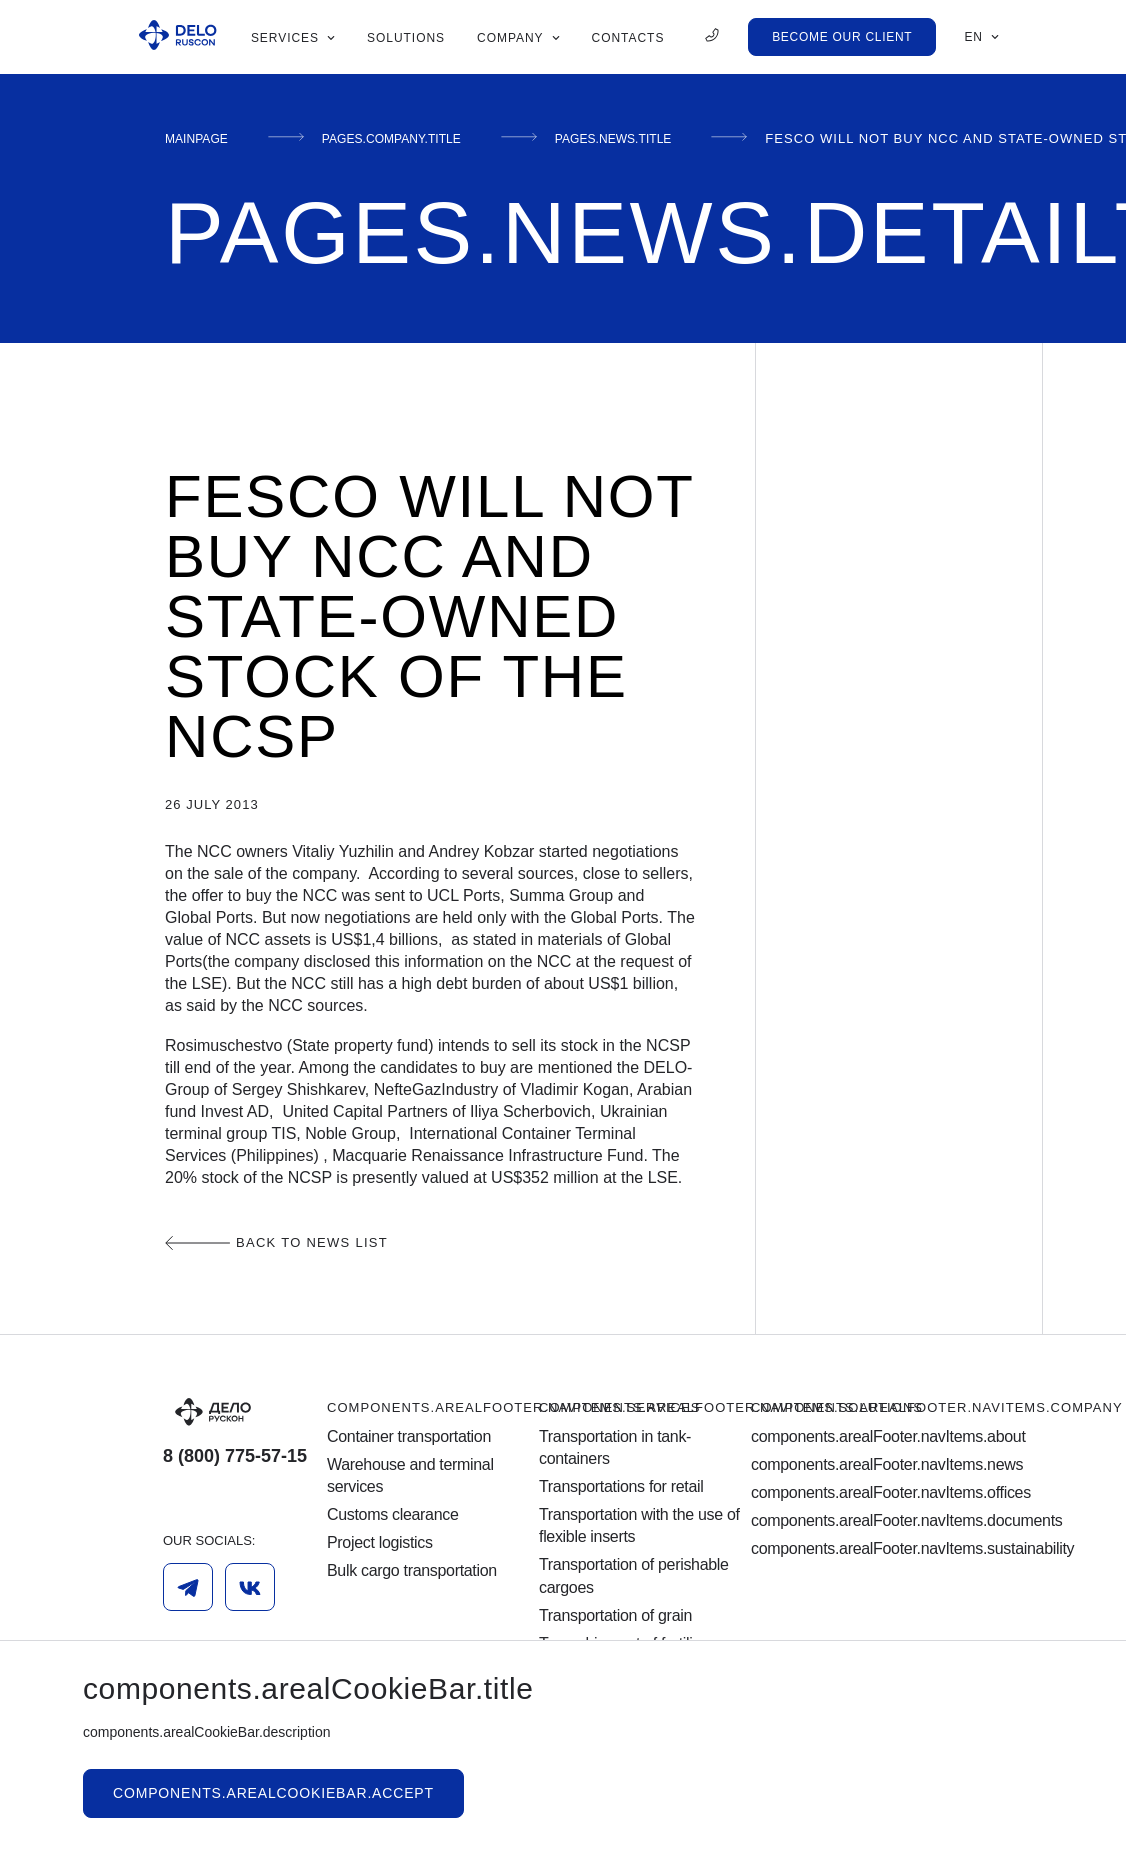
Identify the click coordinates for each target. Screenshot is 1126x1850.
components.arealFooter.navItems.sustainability (857, 1548)
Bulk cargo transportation (412, 1570)
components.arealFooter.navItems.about (857, 1436)
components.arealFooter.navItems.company (937, 1407)
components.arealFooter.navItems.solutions (731, 1407)
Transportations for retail (621, 1486)
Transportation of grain (615, 1615)
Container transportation (409, 1436)
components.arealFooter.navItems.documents (857, 1520)
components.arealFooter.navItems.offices (857, 1492)
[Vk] (250, 1587)
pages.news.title (669, 138)
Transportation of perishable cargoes (634, 1575)
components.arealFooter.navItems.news (857, 1464)
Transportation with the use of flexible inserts (639, 1525)
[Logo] (245, 1412)
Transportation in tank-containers (615, 1447)
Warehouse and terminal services (410, 1475)
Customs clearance (393, 1514)
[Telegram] (188, 1587)
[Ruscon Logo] (178, 37)
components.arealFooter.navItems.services (513, 1407)
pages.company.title (419, 138)
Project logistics (380, 1542)
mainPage (203, 138)
